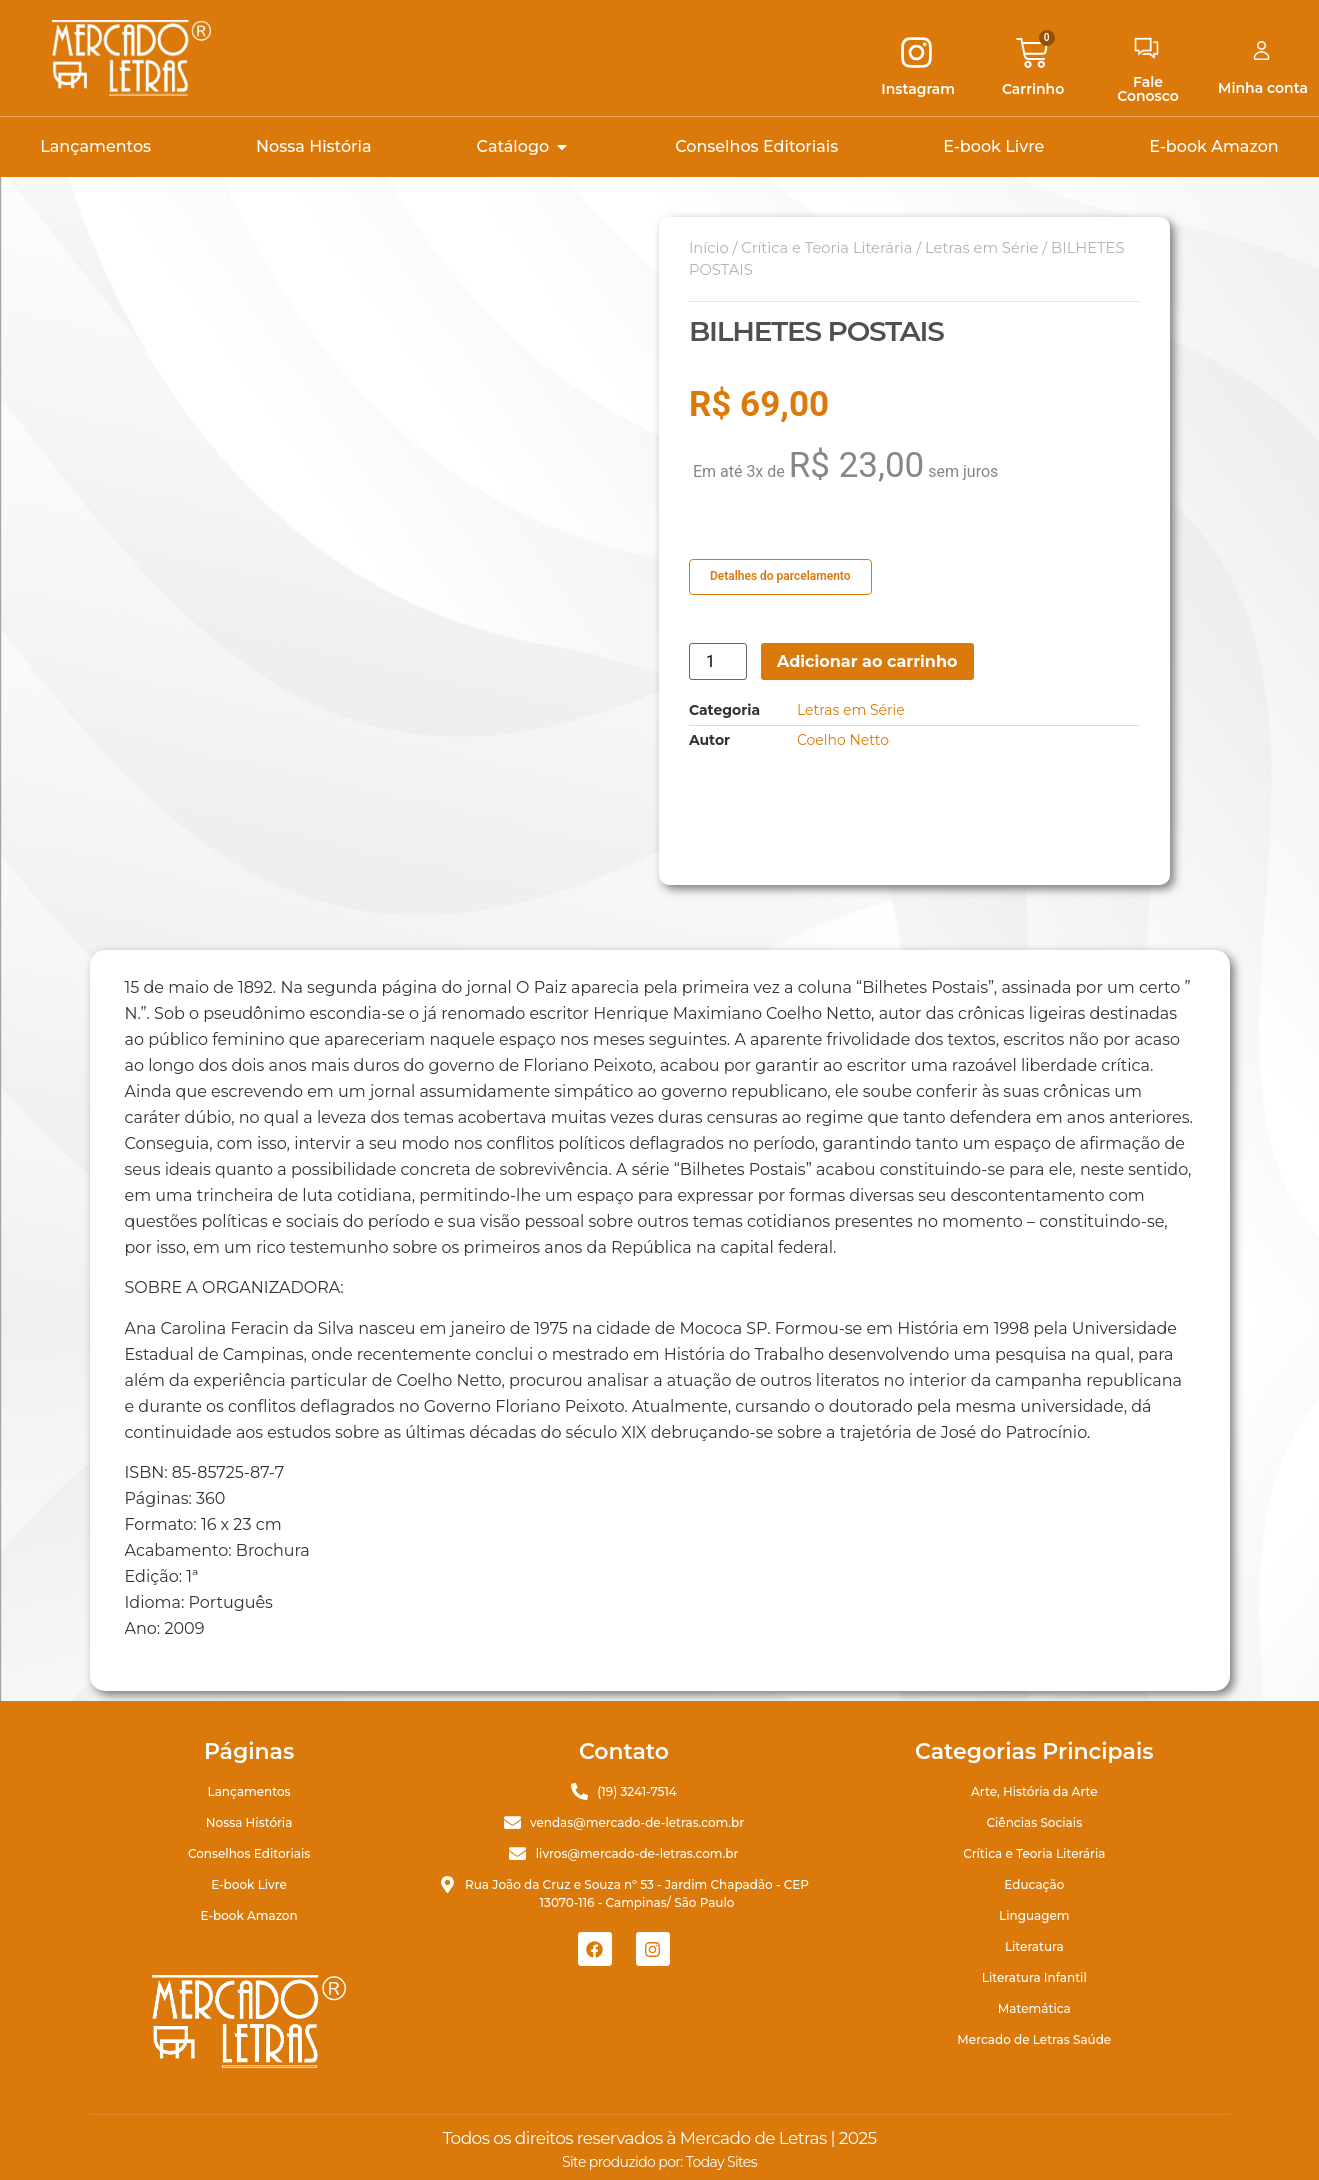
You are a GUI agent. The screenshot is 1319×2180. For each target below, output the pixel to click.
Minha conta (1263, 88)
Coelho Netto (843, 740)
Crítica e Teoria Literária (826, 248)
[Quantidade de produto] (718, 661)
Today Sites (721, 2162)
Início (709, 248)
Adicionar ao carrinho (867, 661)
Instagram (918, 89)
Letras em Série (981, 248)
